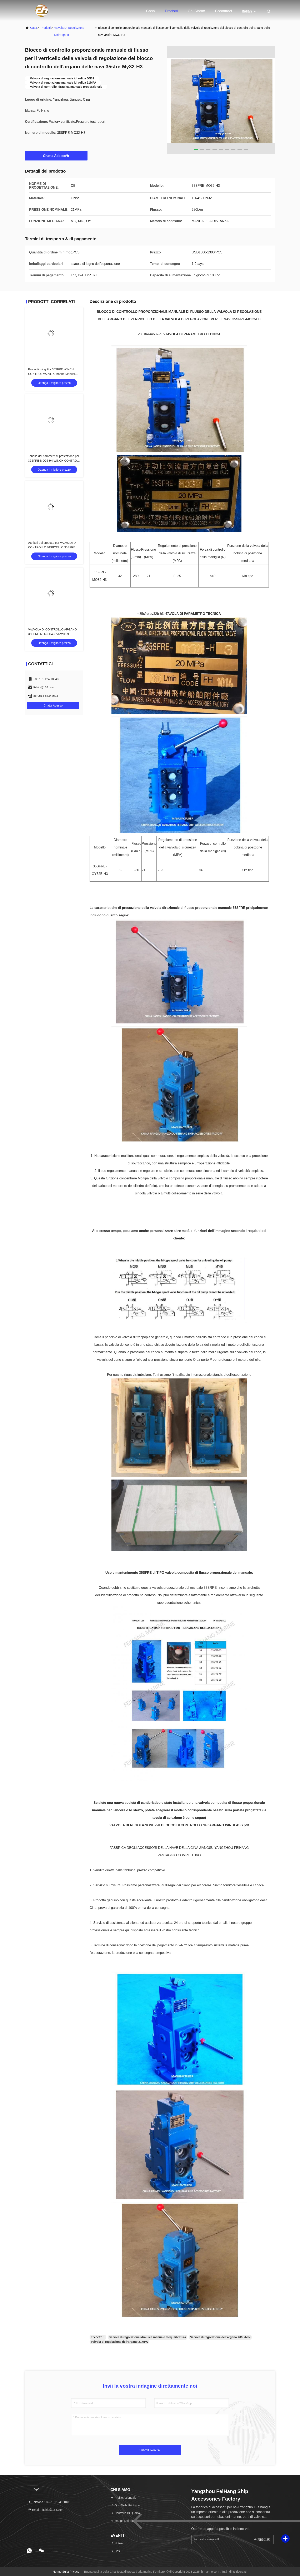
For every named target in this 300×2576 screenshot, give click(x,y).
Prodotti (171, 11)
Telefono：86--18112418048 (48, 2502)
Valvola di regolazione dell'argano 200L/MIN (220, 2337)
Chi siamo (196, 11)
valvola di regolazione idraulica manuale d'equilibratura (147, 2337)
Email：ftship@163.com (45, 2509)
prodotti (46, 27)
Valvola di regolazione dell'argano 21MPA (119, 2341)
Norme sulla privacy (66, 2571)
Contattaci (223, 11)
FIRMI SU (262, 2539)
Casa (150, 11)
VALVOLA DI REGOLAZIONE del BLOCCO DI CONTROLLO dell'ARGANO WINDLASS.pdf (179, 1825)
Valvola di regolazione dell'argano (69, 31)
